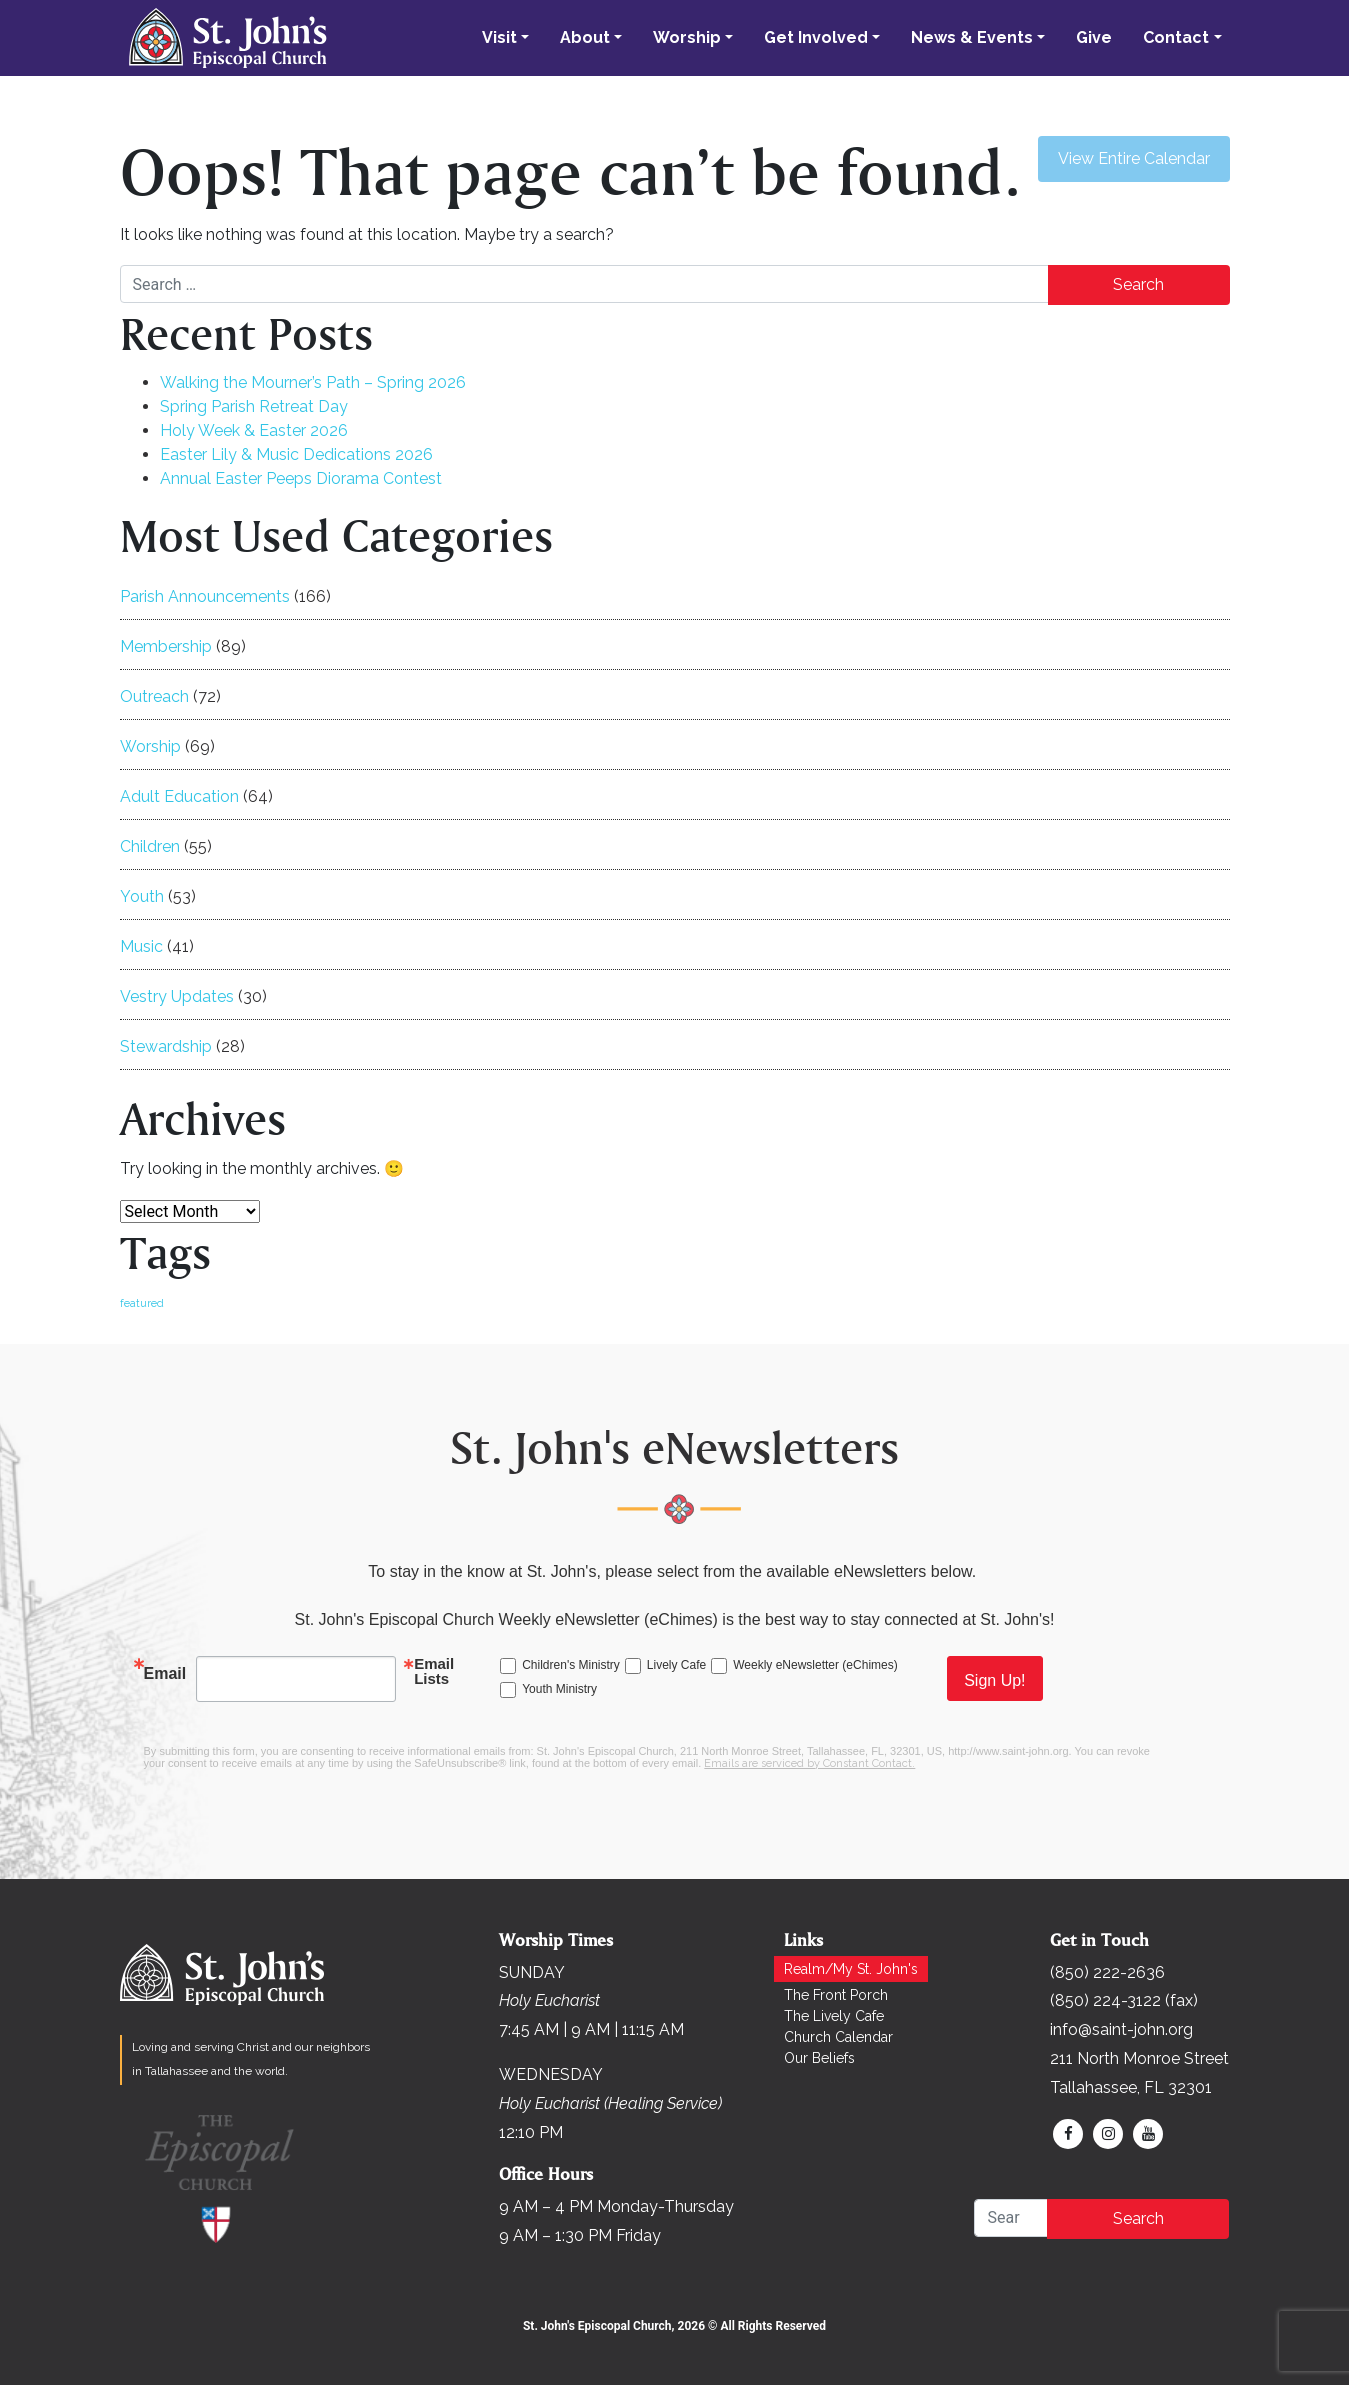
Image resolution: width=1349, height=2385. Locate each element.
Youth (142, 896)
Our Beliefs (819, 2058)
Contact (1176, 37)
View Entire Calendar (1134, 158)
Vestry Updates (177, 996)
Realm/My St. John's (851, 1969)
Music (141, 946)
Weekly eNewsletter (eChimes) (815, 1665)
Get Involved (816, 37)
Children (150, 846)
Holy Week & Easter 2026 (254, 430)
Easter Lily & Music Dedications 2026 (296, 454)
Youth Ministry (559, 1689)
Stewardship (166, 1046)
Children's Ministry (571, 1665)
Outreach (154, 696)
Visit (499, 37)
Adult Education (179, 796)
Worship (687, 37)
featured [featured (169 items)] (142, 1303)
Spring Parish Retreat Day (254, 406)
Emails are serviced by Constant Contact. (809, 1763)
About (585, 37)
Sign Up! (994, 1680)
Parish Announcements (205, 596)
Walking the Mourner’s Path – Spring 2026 (313, 382)
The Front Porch (836, 1995)
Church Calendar (838, 2037)
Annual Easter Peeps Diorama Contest (301, 478)
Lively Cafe (676, 1665)
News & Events (972, 37)
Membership (166, 646)
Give (1094, 37)
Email (165, 1673)
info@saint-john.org (1121, 2029)
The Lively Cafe (834, 2016)
